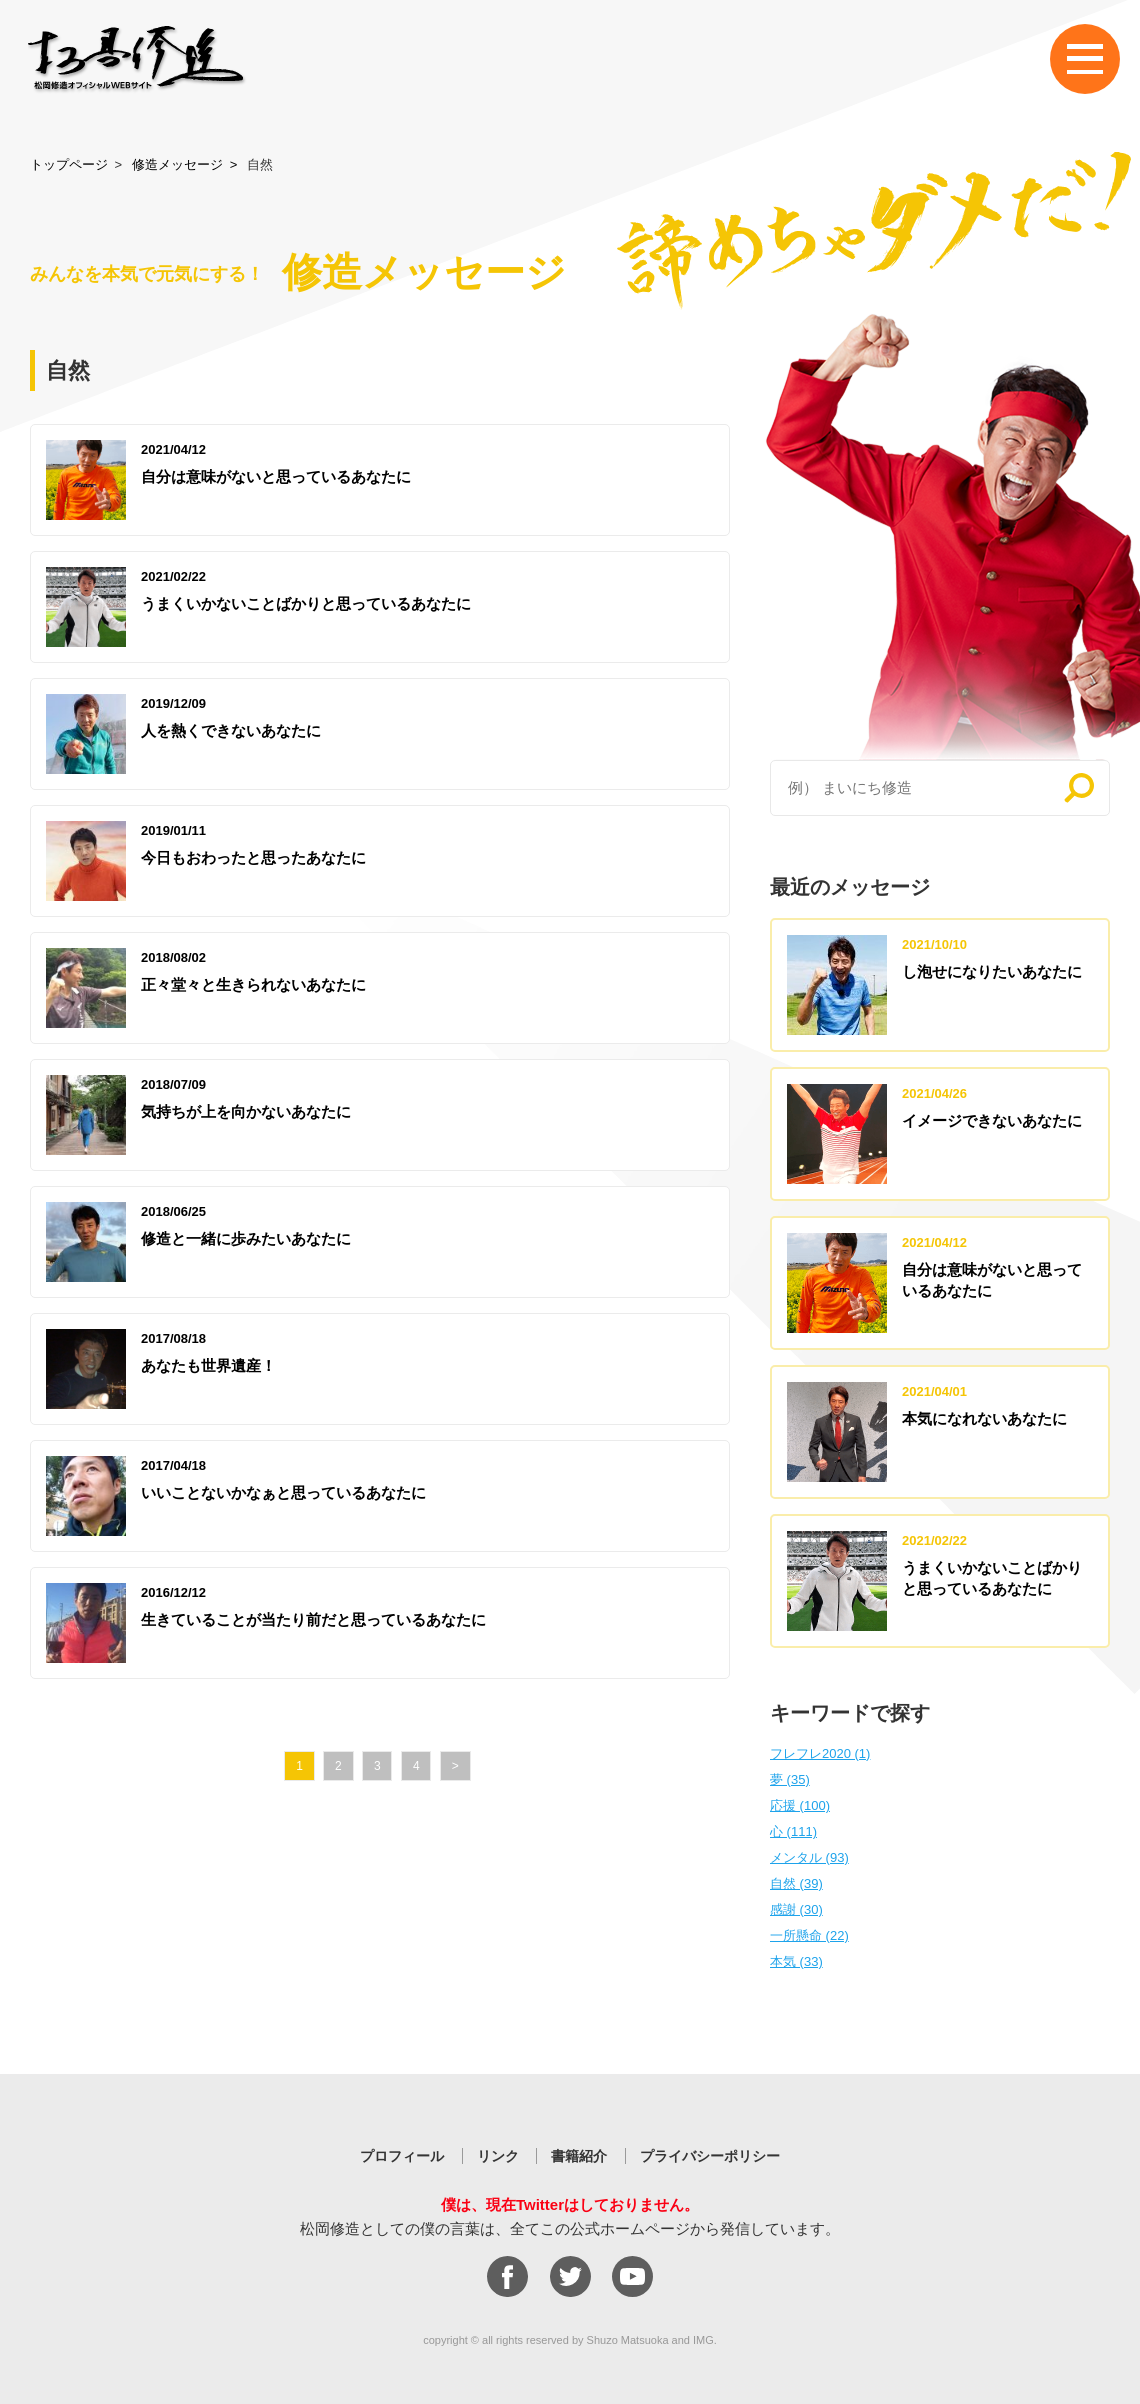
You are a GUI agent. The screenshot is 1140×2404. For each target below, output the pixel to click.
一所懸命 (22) (809, 1935)
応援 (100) (800, 1805)
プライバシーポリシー (710, 2156)
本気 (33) (796, 1961)
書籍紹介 (579, 2156)
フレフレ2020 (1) (820, 1753)
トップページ (69, 164)
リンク (498, 2156)
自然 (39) (796, 1883)
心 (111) (793, 1831)
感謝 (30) (796, 1909)
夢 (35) (790, 1779)
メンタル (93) (809, 1857)
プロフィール (402, 2156)
